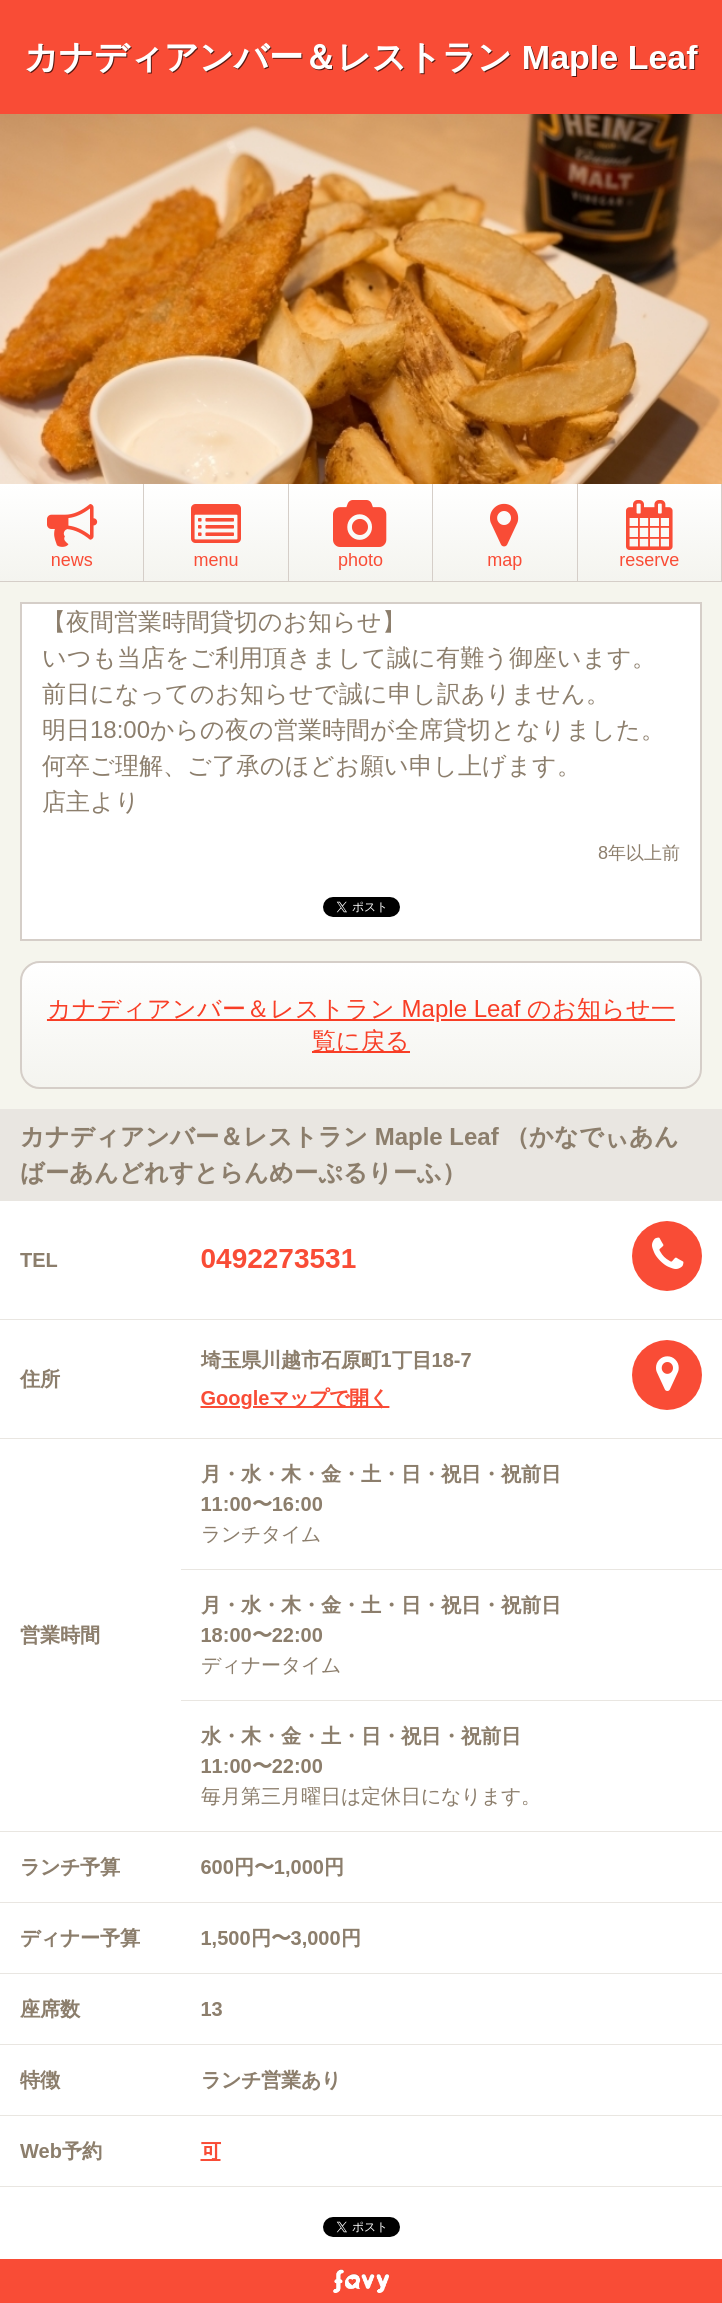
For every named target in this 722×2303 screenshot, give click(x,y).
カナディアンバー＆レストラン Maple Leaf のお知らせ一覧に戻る (361, 1024)
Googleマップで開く (295, 1398)
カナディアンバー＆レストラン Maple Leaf (360, 57)
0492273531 (279, 1258)
